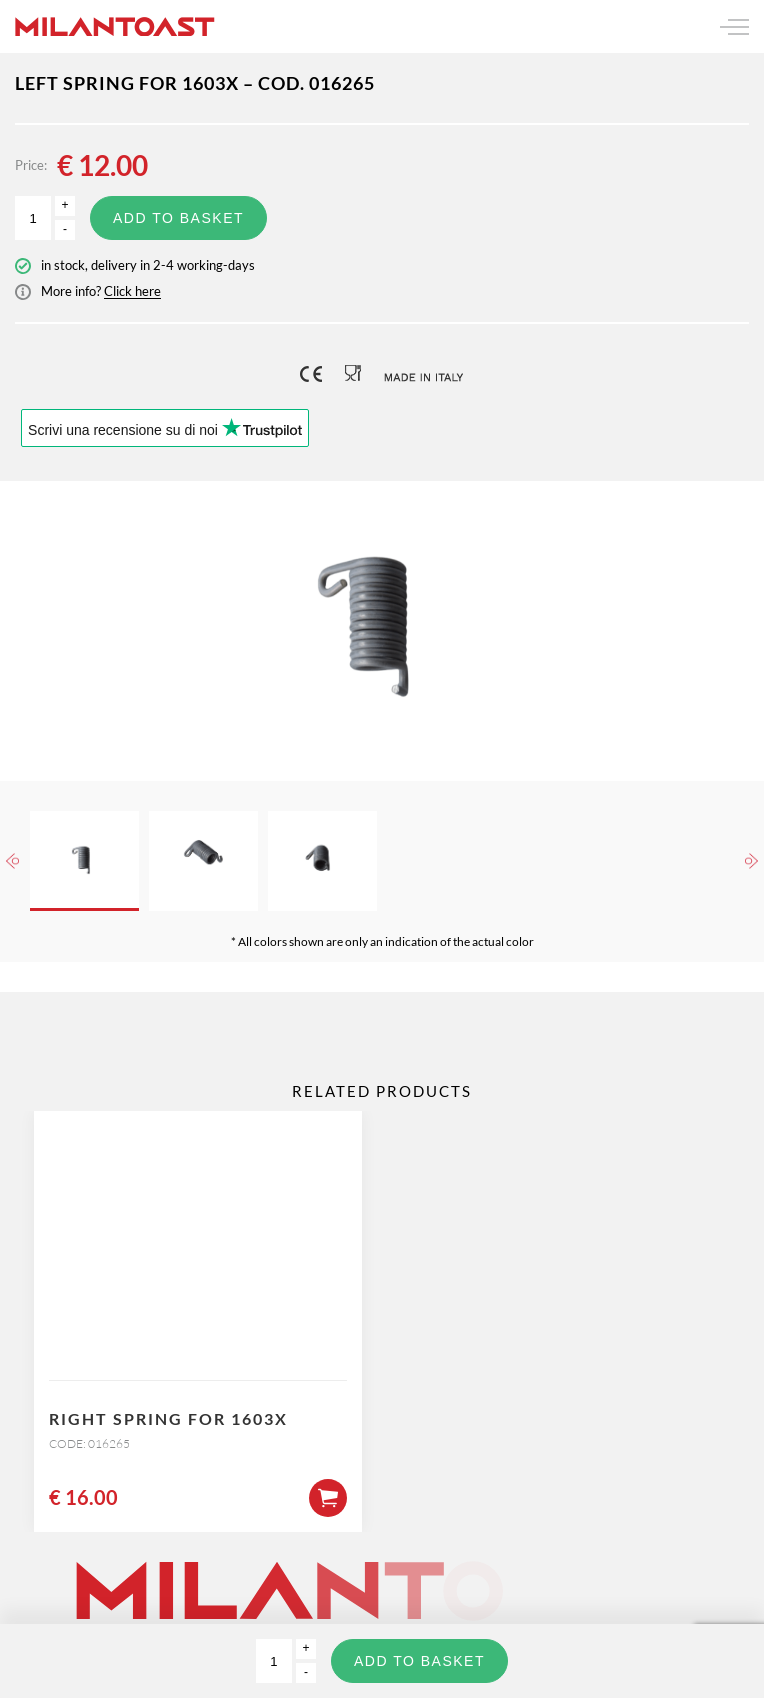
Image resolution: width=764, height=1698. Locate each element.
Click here (132, 291)
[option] (382, 631)
